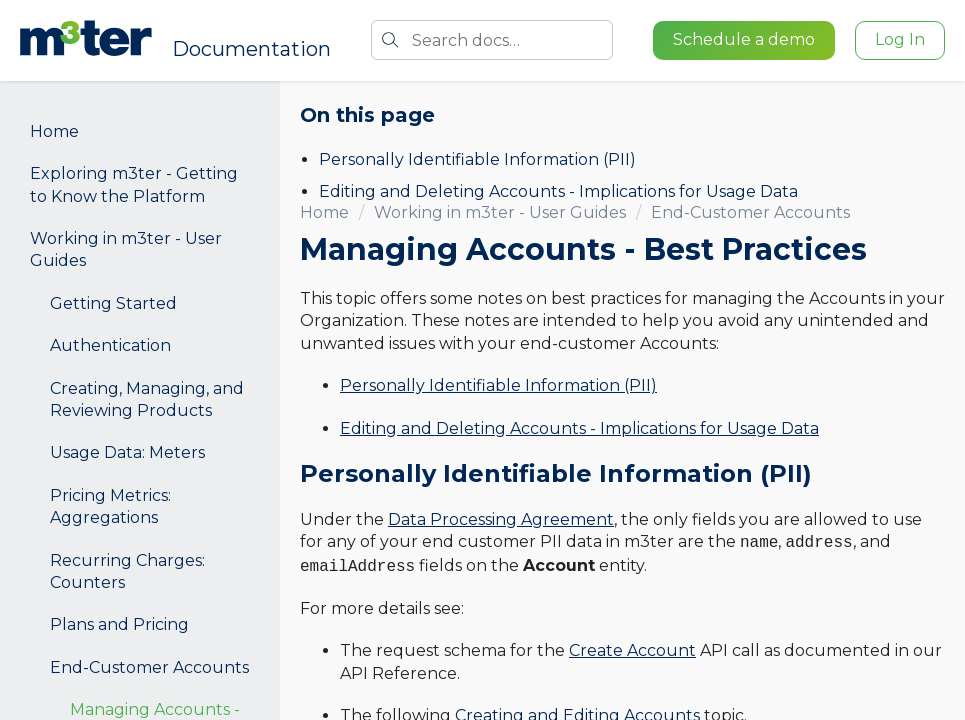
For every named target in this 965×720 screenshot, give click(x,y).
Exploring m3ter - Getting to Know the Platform (134, 184)
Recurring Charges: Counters (127, 571)
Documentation (251, 49)
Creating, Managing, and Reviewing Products (147, 399)
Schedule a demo (744, 39)
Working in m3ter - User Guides (126, 249)
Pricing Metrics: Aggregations (110, 506)
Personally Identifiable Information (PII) (477, 159)
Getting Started (113, 303)
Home (54, 131)
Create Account (632, 650)
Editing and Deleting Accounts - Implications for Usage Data (558, 191)
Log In (900, 39)
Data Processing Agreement (501, 519)
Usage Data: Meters (127, 452)
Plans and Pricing (119, 624)
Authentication (110, 345)
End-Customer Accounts (149, 667)
